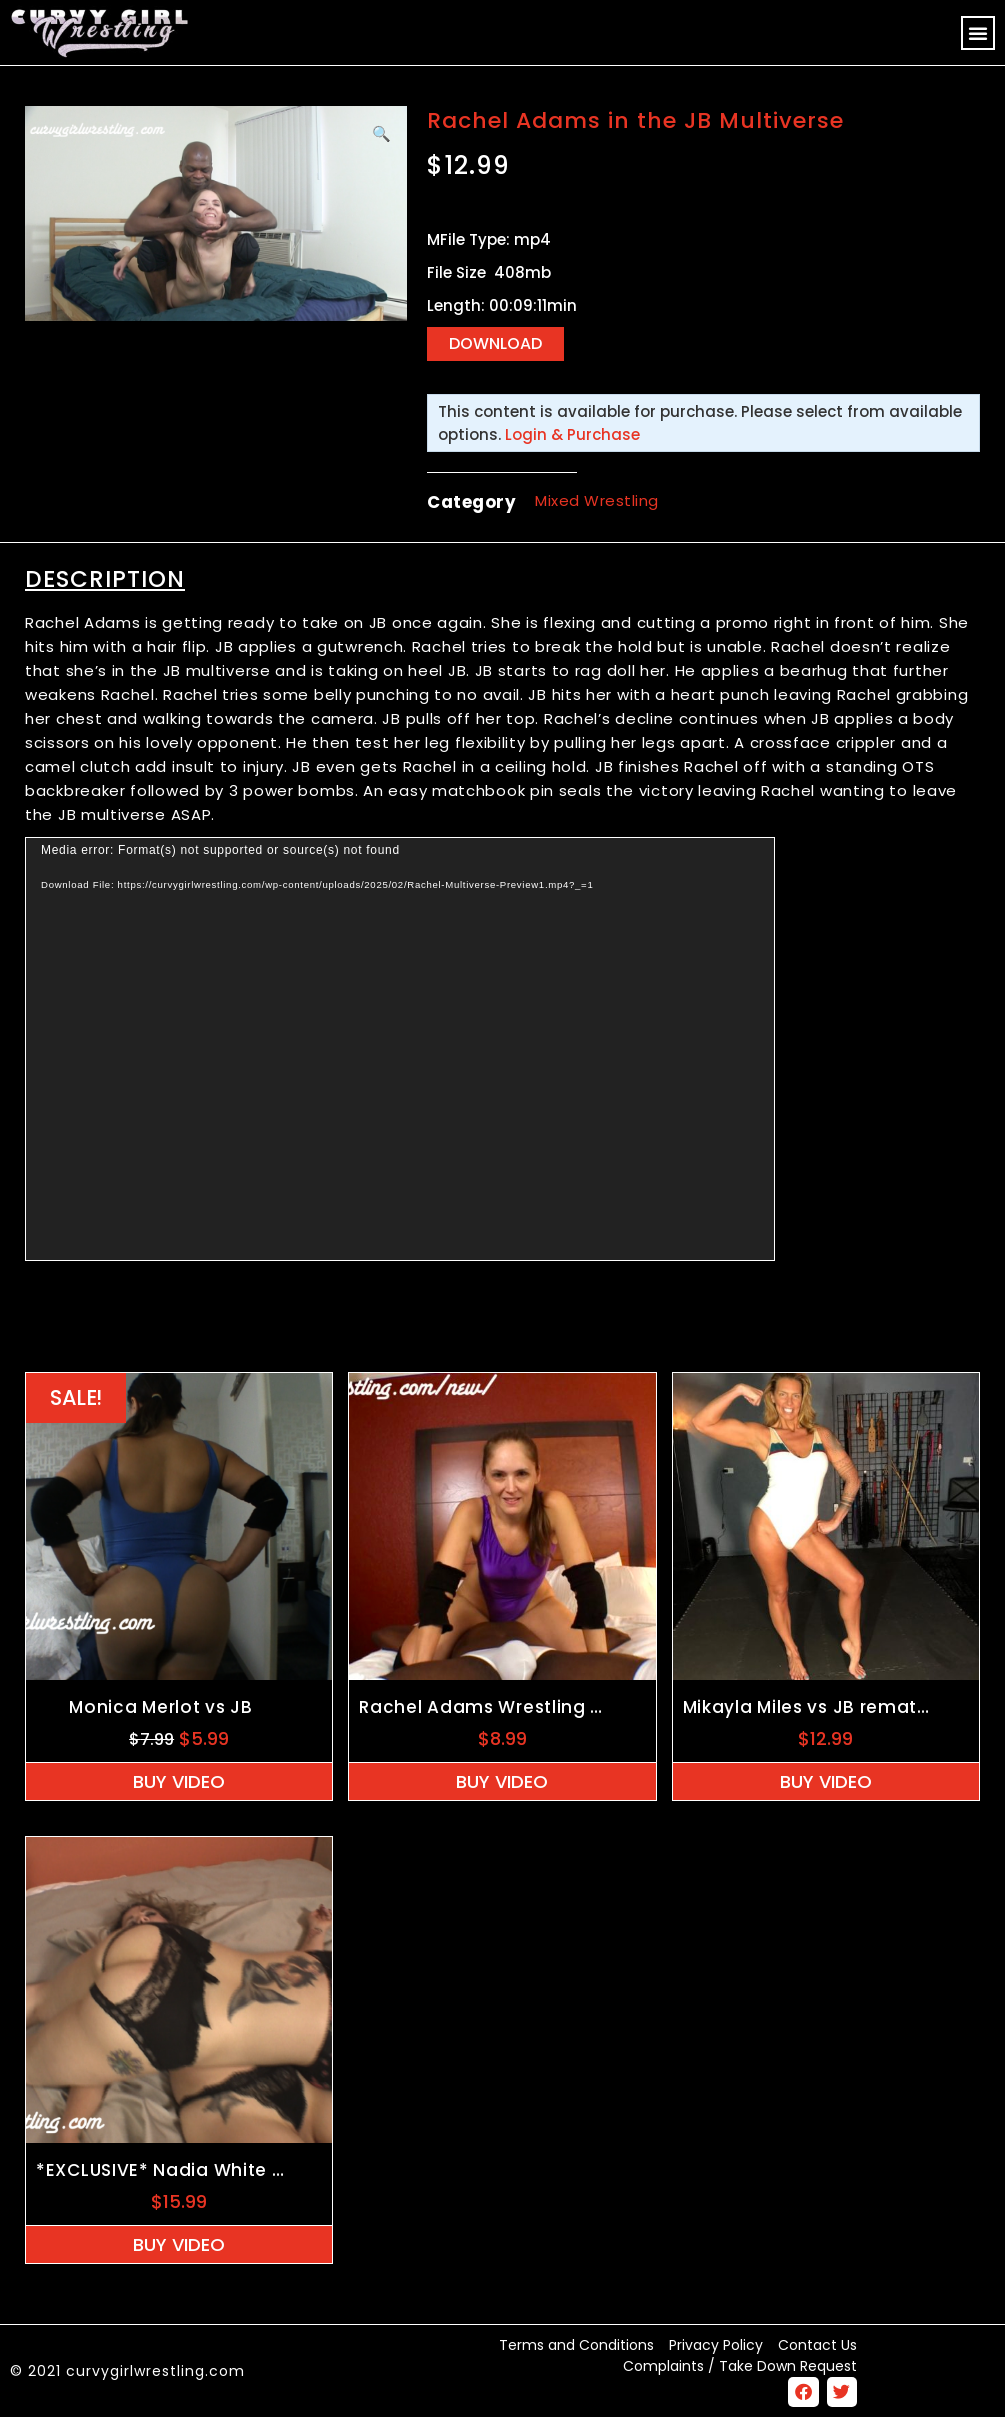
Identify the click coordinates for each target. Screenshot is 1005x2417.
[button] (978, 33)
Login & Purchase (572, 434)
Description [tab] (105, 579)
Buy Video (179, 1781)
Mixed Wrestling (597, 500)
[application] (400, 1049)
